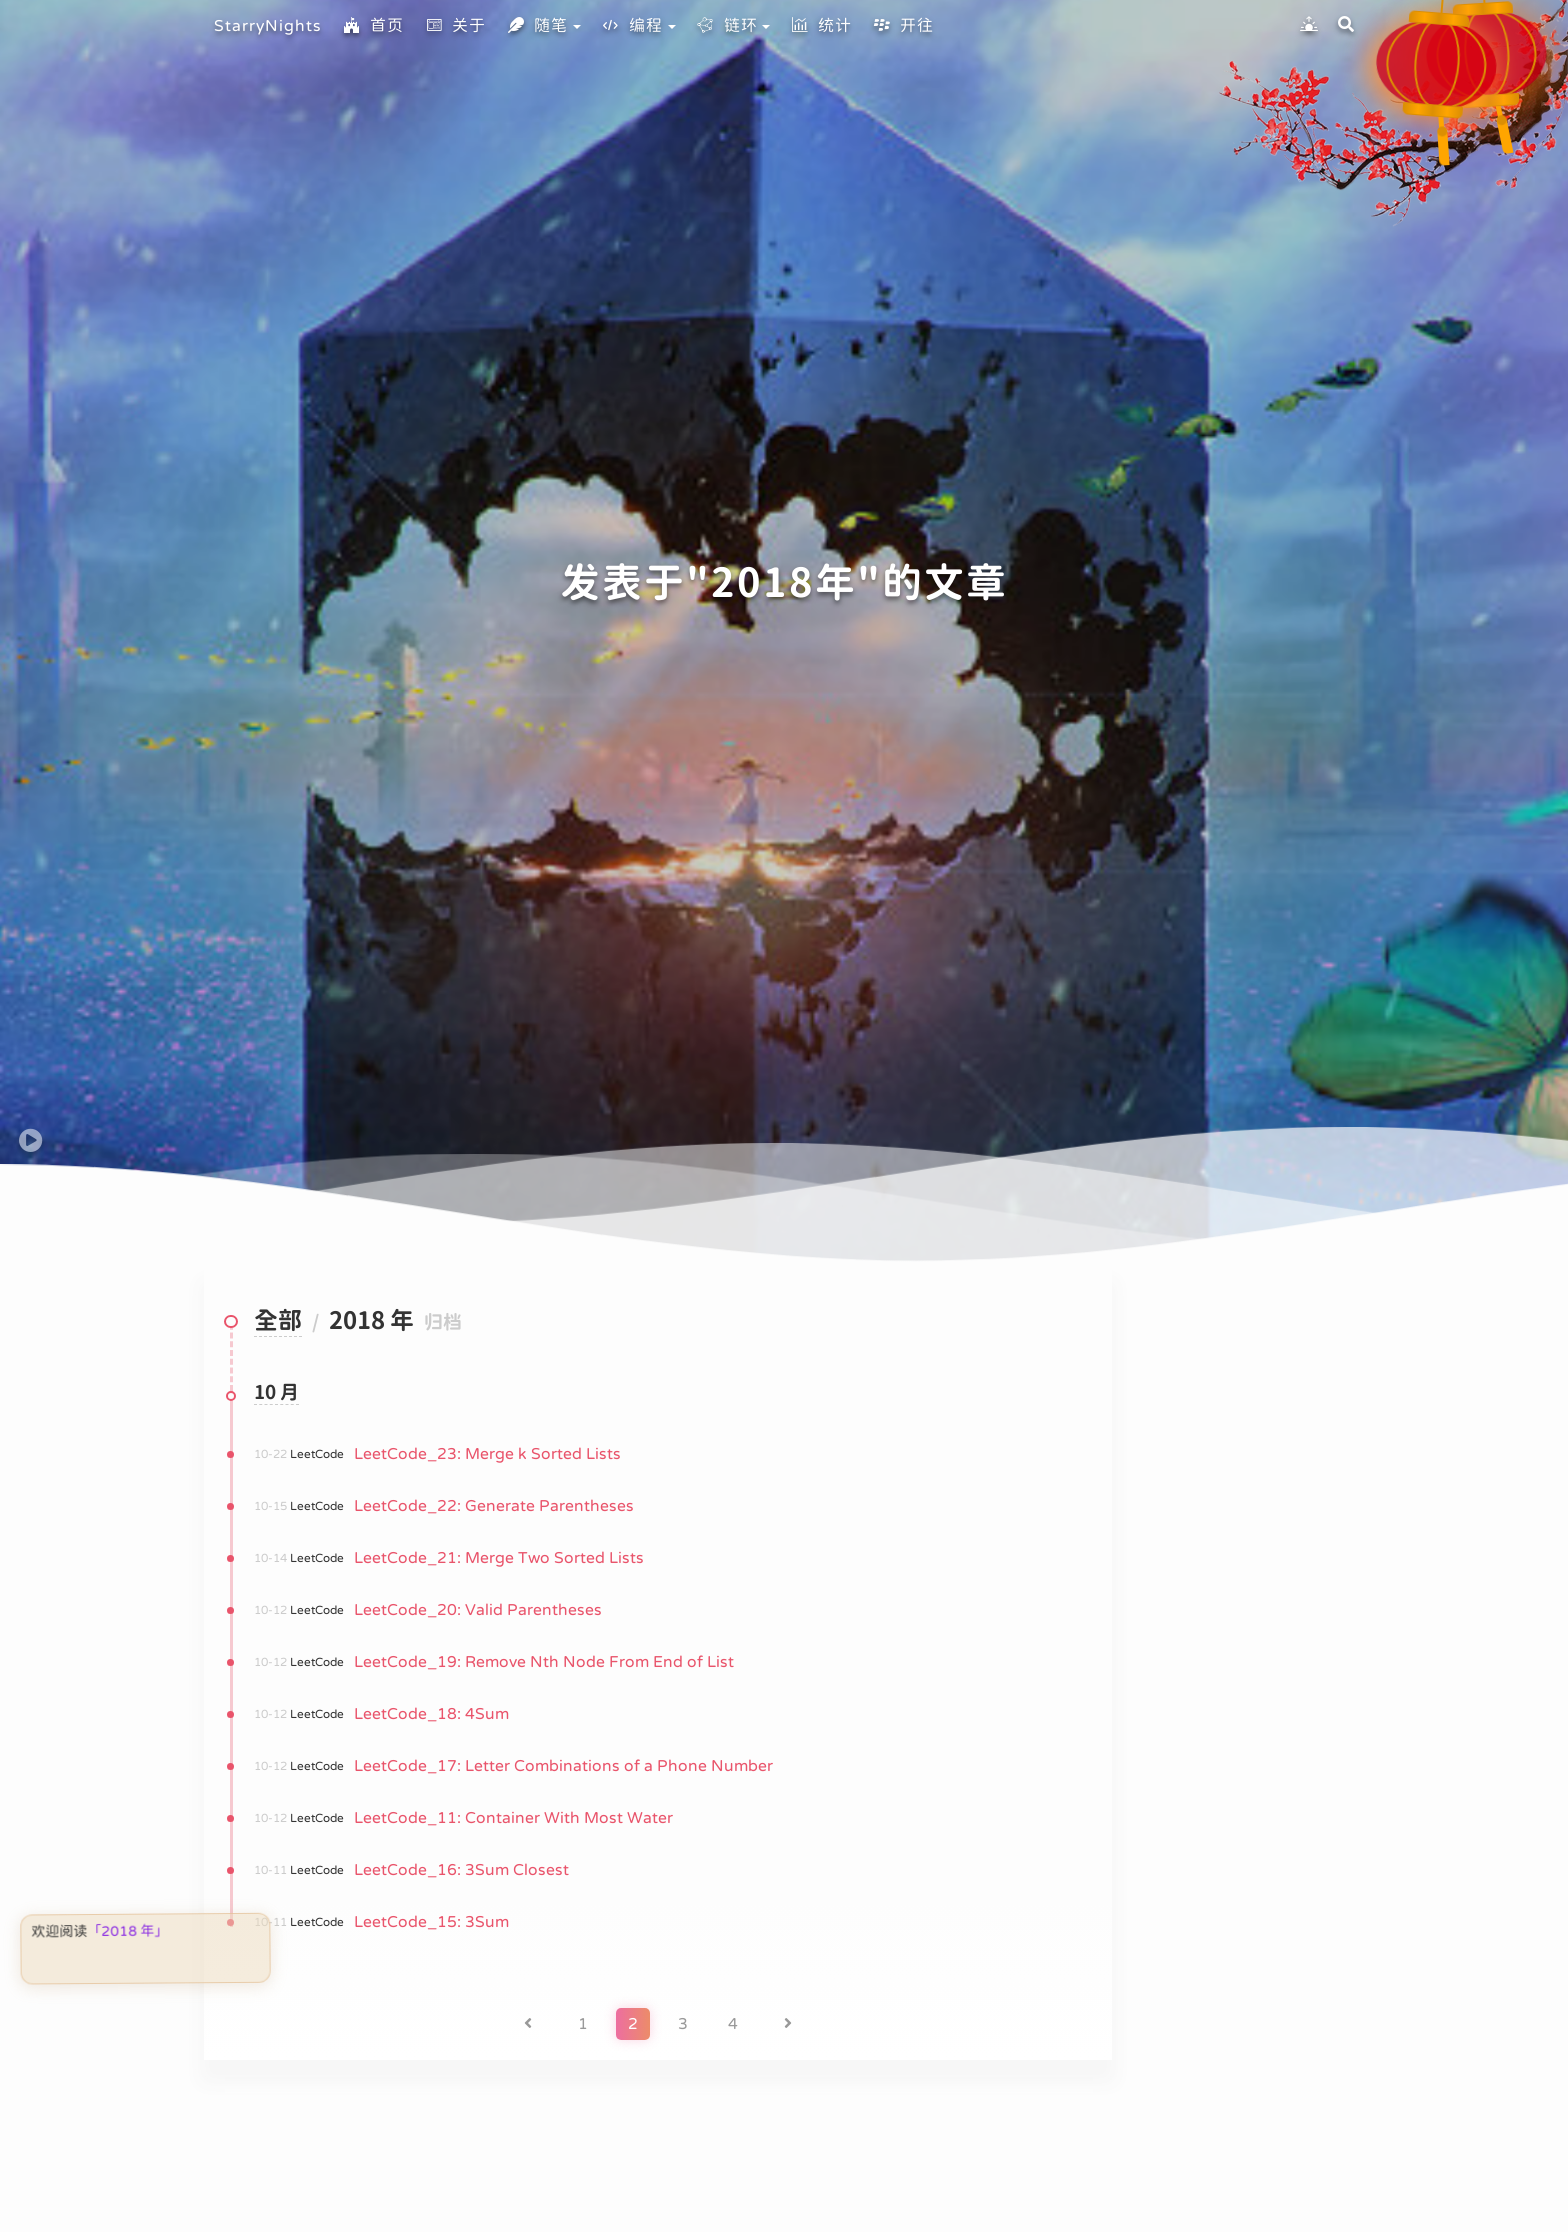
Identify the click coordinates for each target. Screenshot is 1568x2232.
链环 (727, 26)
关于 (455, 26)
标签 (1244, 1963)
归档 (1244, 1847)
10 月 (276, 1393)
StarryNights (268, 26)
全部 (278, 1322)
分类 (1244, 1905)
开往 (903, 26)
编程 (632, 26)
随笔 (537, 26)
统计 (821, 26)
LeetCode (317, 1454)
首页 (373, 26)
